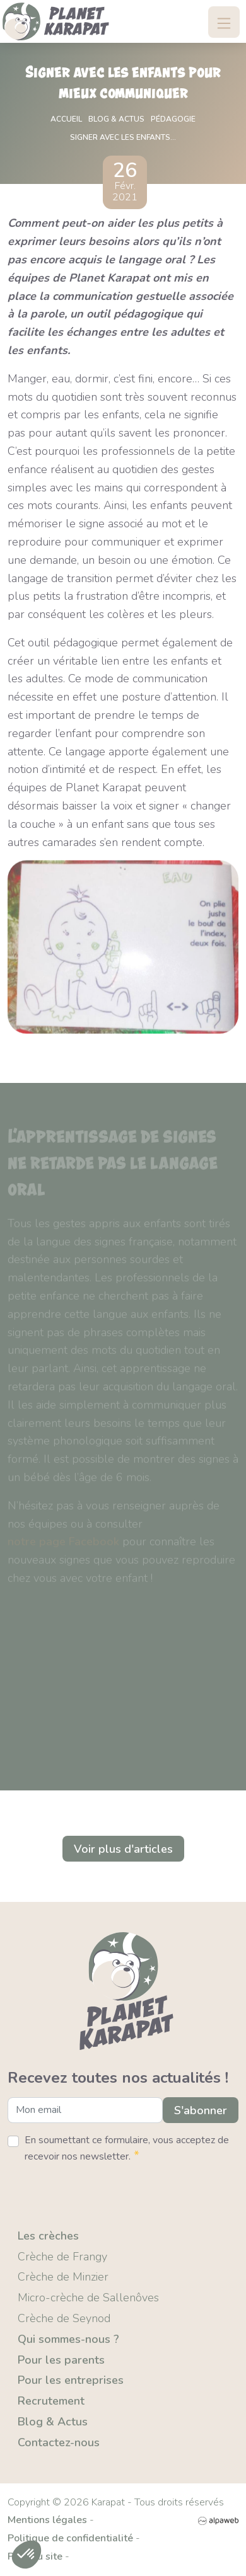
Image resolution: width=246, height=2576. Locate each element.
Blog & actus (116, 119)
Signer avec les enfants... (123, 137)
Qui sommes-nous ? (68, 2339)
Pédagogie (173, 119)
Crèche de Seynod (64, 2318)
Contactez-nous (59, 2442)
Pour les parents (61, 2359)
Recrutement (51, 2400)
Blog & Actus (53, 2421)
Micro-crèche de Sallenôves (88, 2297)
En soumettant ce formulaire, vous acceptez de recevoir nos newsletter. (127, 2148)
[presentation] (103, 2191)
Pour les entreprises (71, 2380)
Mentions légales (47, 2520)
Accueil (66, 119)
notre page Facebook (63, 1544)
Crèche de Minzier (63, 2276)
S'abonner (200, 2110)
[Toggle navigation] (224, 22)
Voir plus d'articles (123, 1849)
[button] (26, 2554)
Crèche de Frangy (62, 2256)
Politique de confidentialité (70, 2538)
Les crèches (48, 2235)
